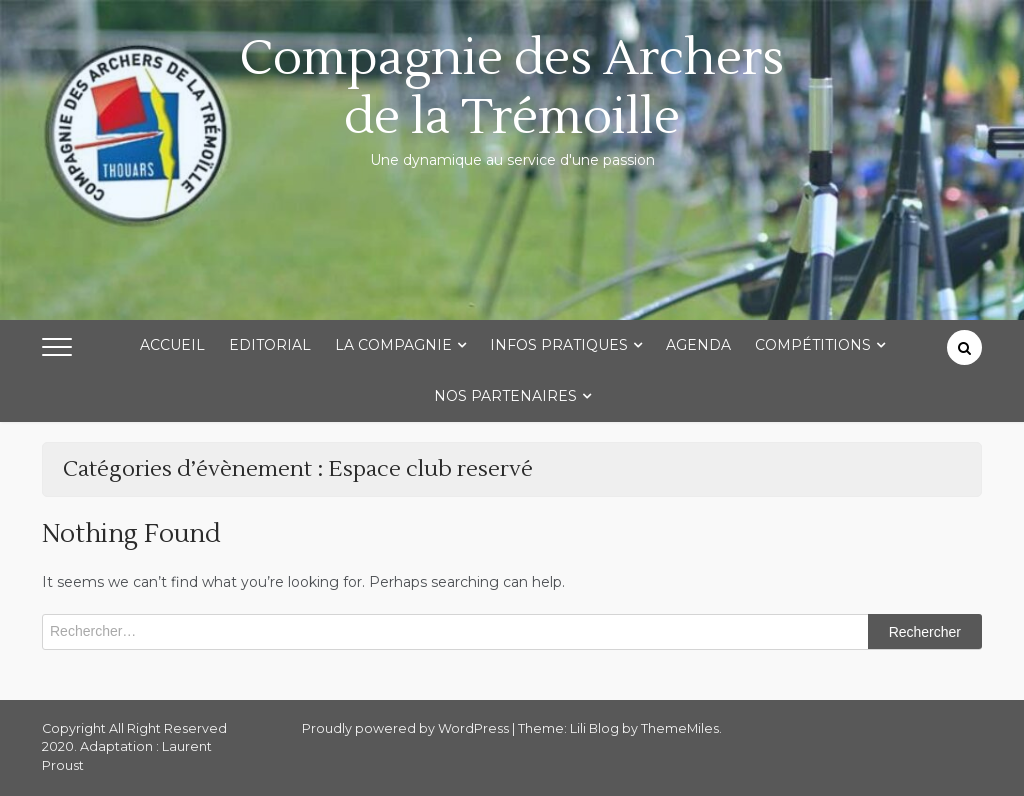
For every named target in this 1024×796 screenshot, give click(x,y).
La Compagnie (393, 345)
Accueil (172, 345)
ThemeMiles (680, 728)
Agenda (698, 345)
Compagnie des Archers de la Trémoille (512, 88)
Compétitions (813, 345)
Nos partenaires (505, 396)
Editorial (270, 345)
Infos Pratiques (559, 345)
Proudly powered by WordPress (407, 728)
